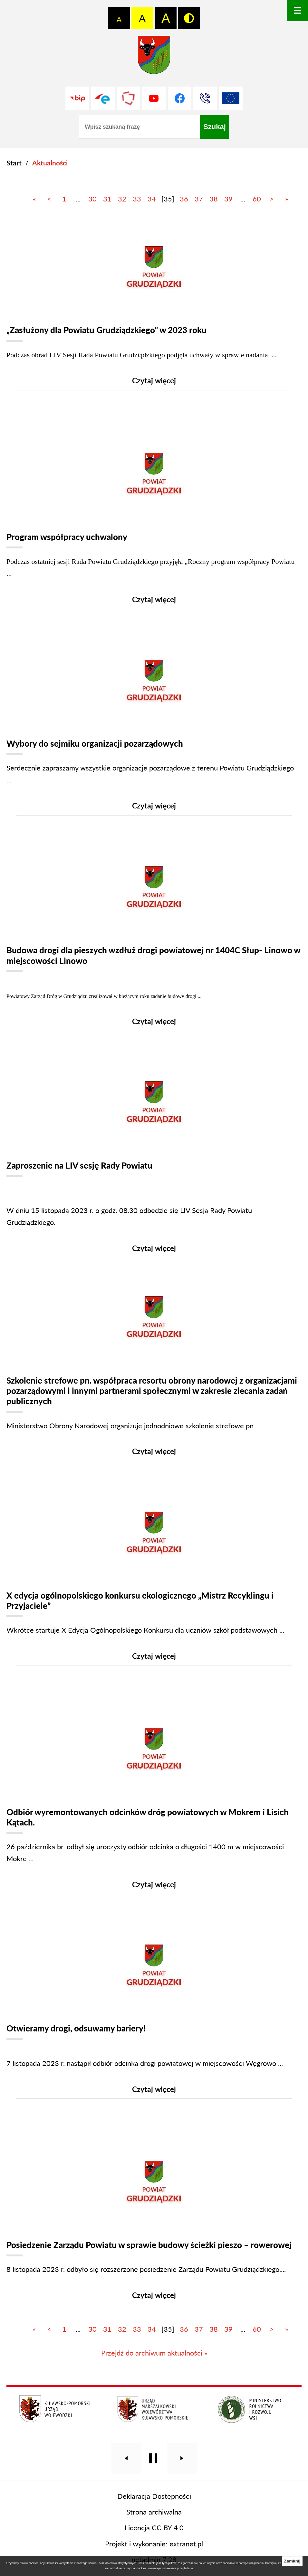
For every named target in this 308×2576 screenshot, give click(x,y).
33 (137, 198)
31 (107, 198)
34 (152, 198)
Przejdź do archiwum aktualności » (154, 2374)
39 (228, 198)
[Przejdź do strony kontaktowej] (205, 98)
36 (184, 198)
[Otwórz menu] (297, 10)
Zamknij (292, 2561)
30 (92, 198)
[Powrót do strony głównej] (14, 163)
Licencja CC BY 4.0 (154, 2548)
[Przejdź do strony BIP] (77, 98)
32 (122, 198)
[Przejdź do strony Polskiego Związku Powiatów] (128, 98)
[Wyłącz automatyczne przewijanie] (153, 2479)
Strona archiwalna (154, 2533)
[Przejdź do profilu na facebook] (179, 98)
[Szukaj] (214, 126)
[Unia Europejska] (230, 98)
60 (257, 198)
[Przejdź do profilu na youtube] (154, 98)
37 (199, 198)
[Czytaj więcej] (154, 308)
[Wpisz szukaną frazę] (139, 126)
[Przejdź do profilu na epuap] (103, 98)
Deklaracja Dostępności (154, 2517)
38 (213, 198)
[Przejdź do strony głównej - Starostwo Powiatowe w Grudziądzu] (154, 57)
